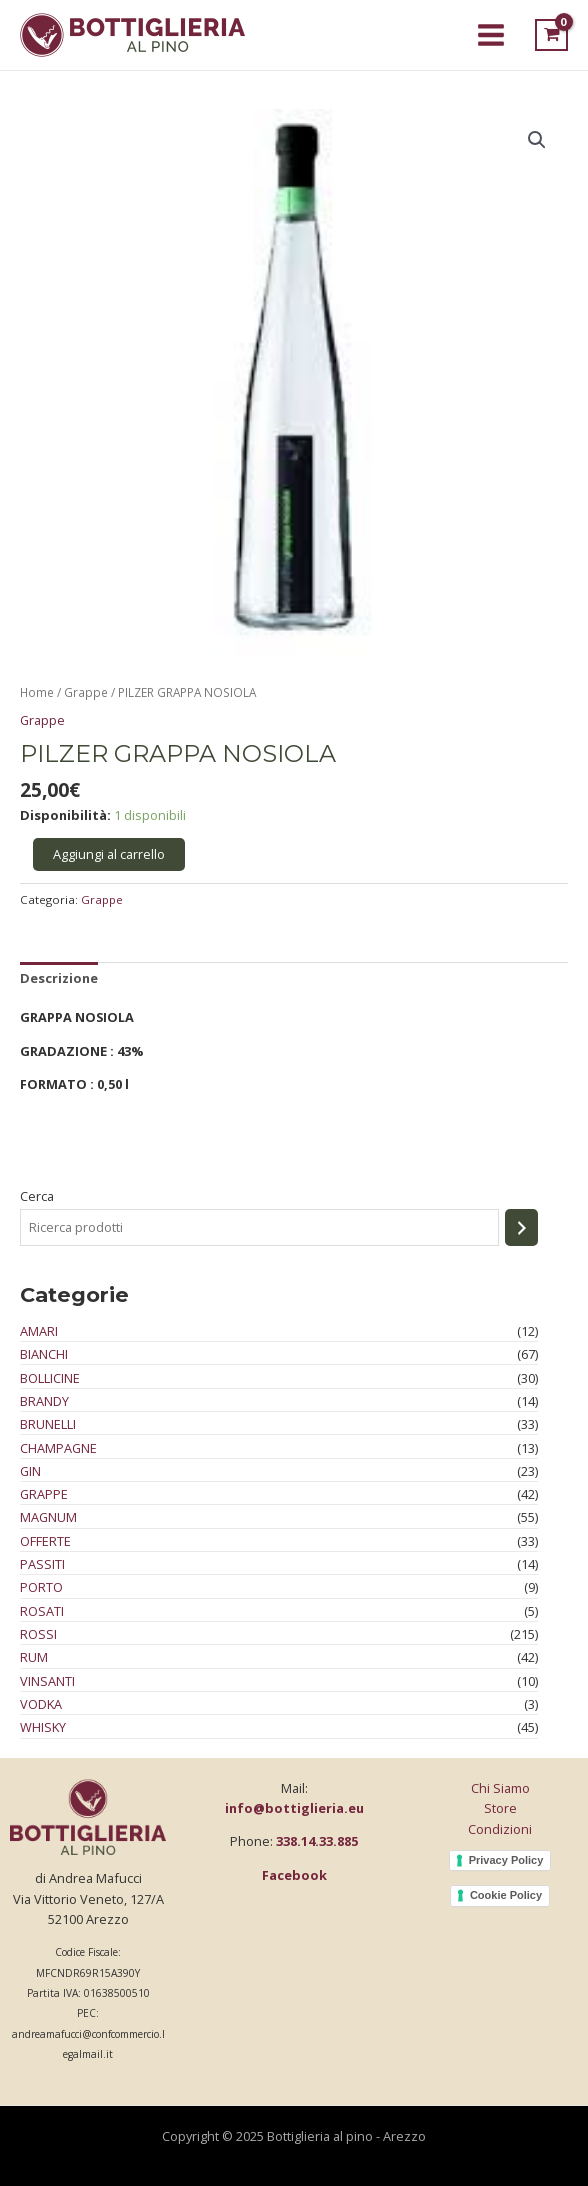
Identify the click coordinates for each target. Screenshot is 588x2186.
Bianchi (44, 1354)
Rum (34, 1657)
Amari (39, 1331)
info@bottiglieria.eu (294, 1808)
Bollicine (50, 1378)
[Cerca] (521, 1227)
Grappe (44, 1494)
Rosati (42, 1611)
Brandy (44, 1401)
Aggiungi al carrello (109, 854)
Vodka (41, 1704)
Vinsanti (47, 1681)
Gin (30, 1471)
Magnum (48, 1518)
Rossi (38, 1634)
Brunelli (48, 1424)
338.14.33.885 (317, 1841)
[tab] (59, 978)
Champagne (58, 1448)
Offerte (45, 1541)
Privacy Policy (506, 1860)
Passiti (42, 1564)
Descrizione (59, 978)
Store (500, 1808)
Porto (41, 1587)
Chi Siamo (500, 1788)
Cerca (37, 1196)
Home (37, 692)
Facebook (294, 1875)
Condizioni (500, 1829)
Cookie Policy (506, 1895)
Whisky (43, 1727)
